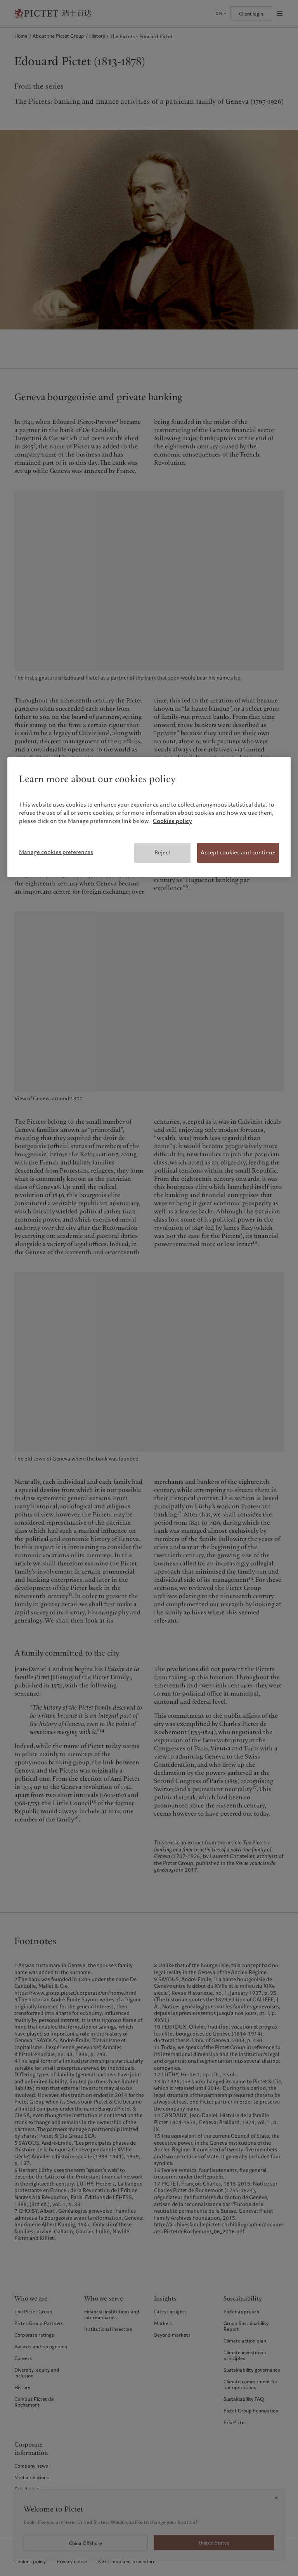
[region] (149, 817)
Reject (162, 852)
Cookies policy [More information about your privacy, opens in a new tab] (172, 821)
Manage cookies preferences (56, 852)
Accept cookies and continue (238, 852)
